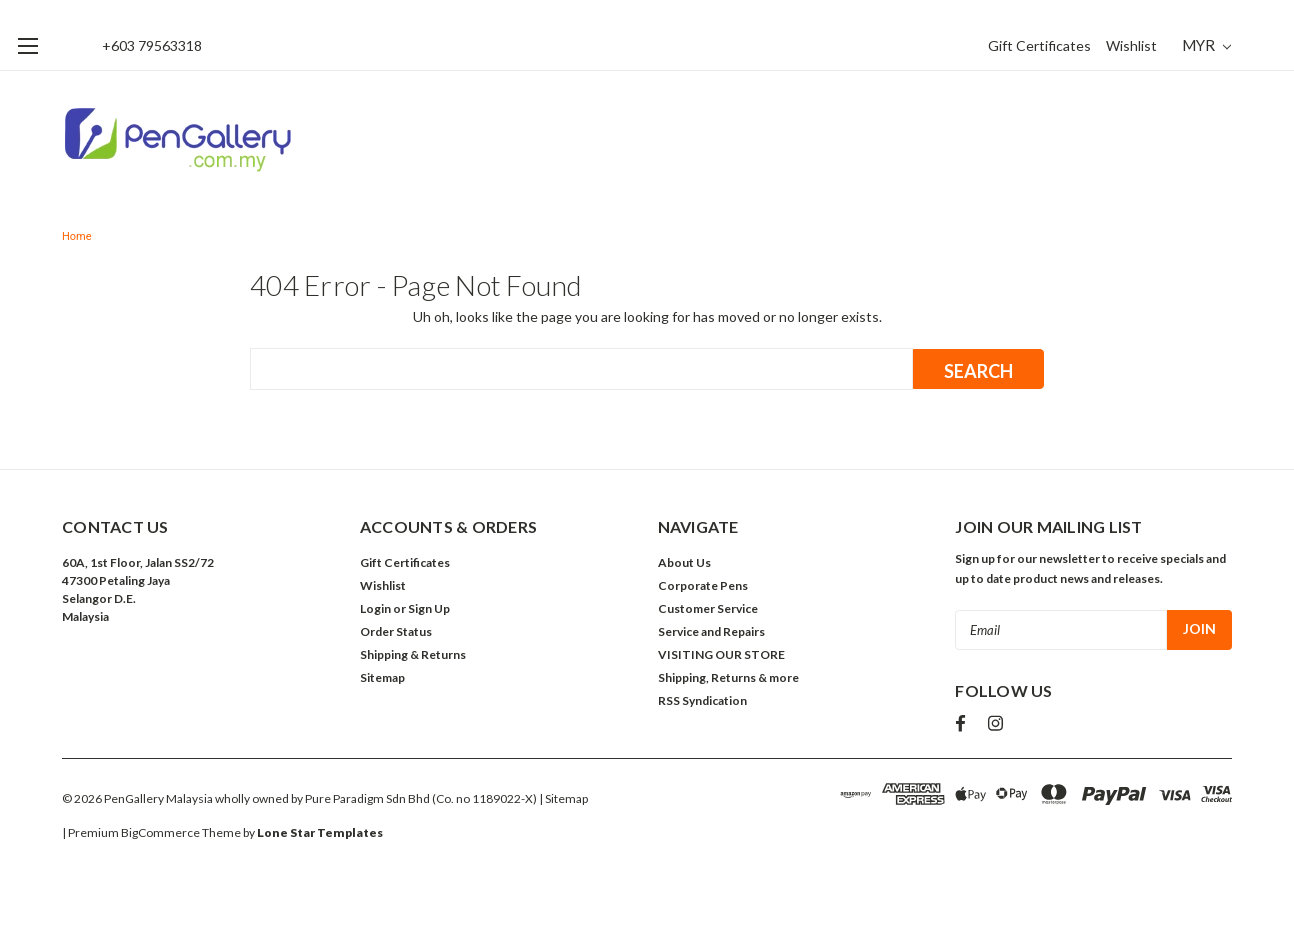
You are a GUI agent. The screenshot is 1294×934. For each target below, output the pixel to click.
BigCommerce (160, 832)
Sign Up (429, 608)
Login (375, 608)
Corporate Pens (703, 585)
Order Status (396, 631)
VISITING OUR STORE (721, 654)
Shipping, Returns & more (728, 677)
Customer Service (708, 608)
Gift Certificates (1039, 45)
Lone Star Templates (320, 832)
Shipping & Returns (413, 654)
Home (77, 236)
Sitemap (382, 677)
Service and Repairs (711, 631)
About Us (684, 562)
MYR (1206, 45)
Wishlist (1131, 45)
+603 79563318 (152, 45)
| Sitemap (563, 798)
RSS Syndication (702, 700)
